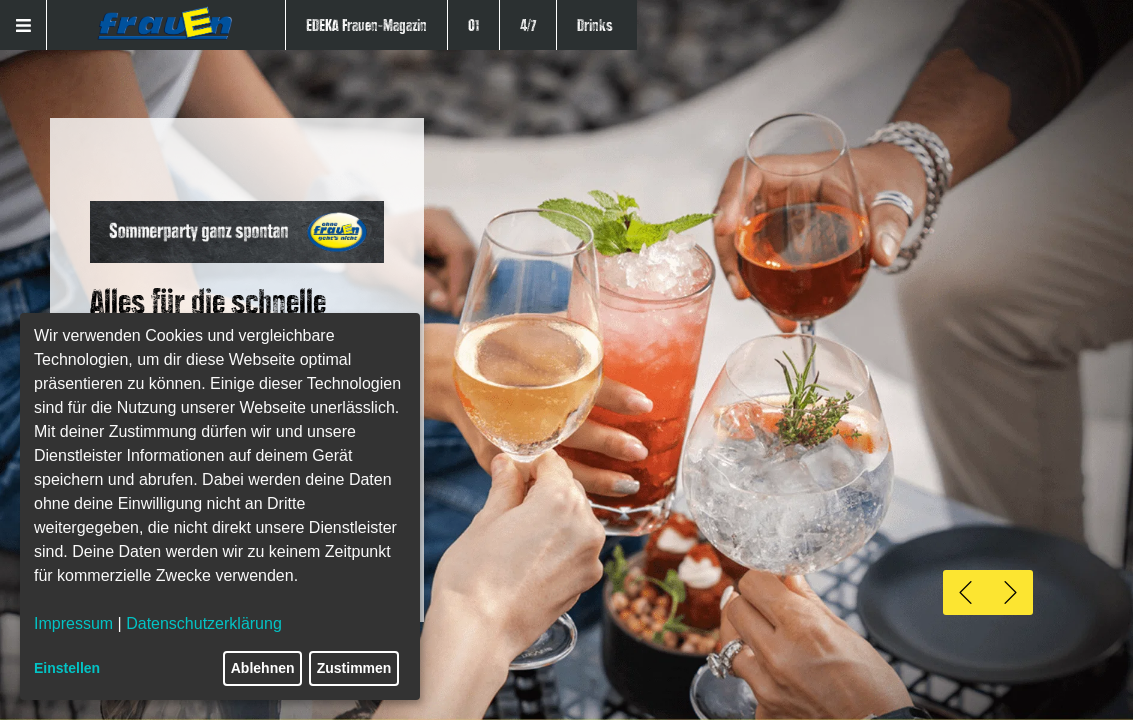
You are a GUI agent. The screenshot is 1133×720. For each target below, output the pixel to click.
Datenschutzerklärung (204, 623)
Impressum (73, 623)
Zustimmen (354, 668)
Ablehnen (263, 668)
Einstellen (67, 668)
